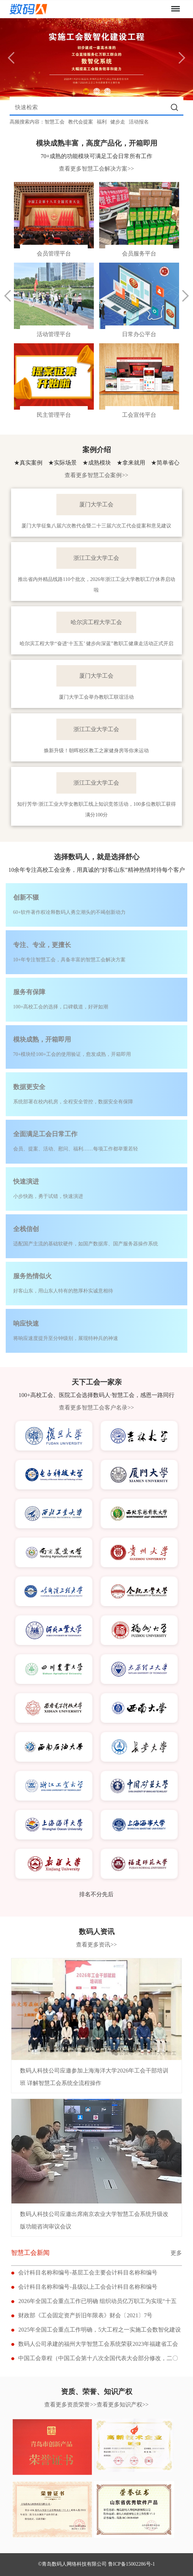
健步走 (117, 122)
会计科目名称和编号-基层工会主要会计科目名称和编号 (87, 2272)
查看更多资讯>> (96, 1945)
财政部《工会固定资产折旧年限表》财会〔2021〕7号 (85, 2315)
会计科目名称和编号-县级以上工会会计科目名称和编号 (87, 2287)
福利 (102, 122)
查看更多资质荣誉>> (70, 2405)
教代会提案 (80, 122)
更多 (176, 2253)
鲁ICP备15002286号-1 (131, 2564)
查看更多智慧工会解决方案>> (96, 169)
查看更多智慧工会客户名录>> (96, 1408)
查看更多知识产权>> (123, 2405)
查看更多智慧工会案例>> (96, 475)
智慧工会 (55, 122)
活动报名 (139, 122)
